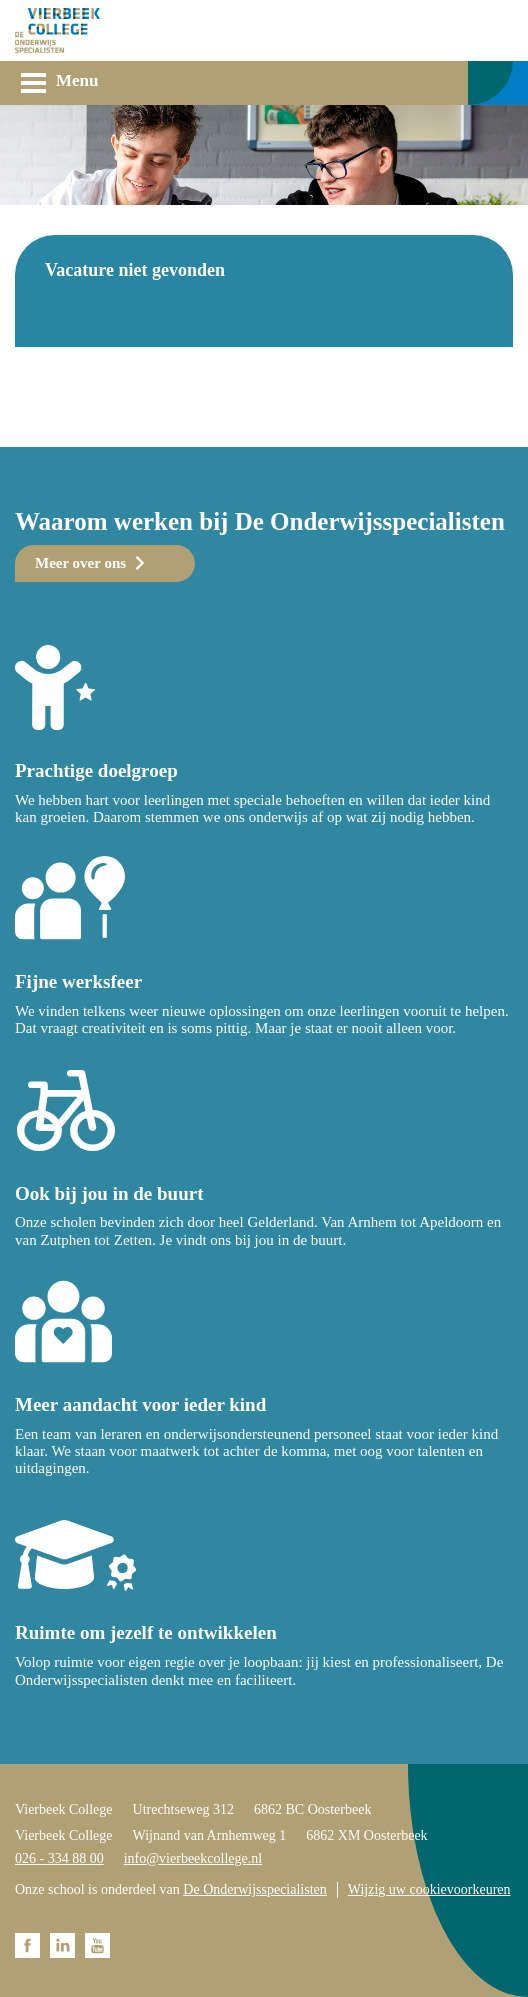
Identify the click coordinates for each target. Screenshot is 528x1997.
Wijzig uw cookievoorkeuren (429, 1889)
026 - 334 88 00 (59, 1858)
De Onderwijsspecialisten (254, 1889)
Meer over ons (80, 563)
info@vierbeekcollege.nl (193, 1858)
